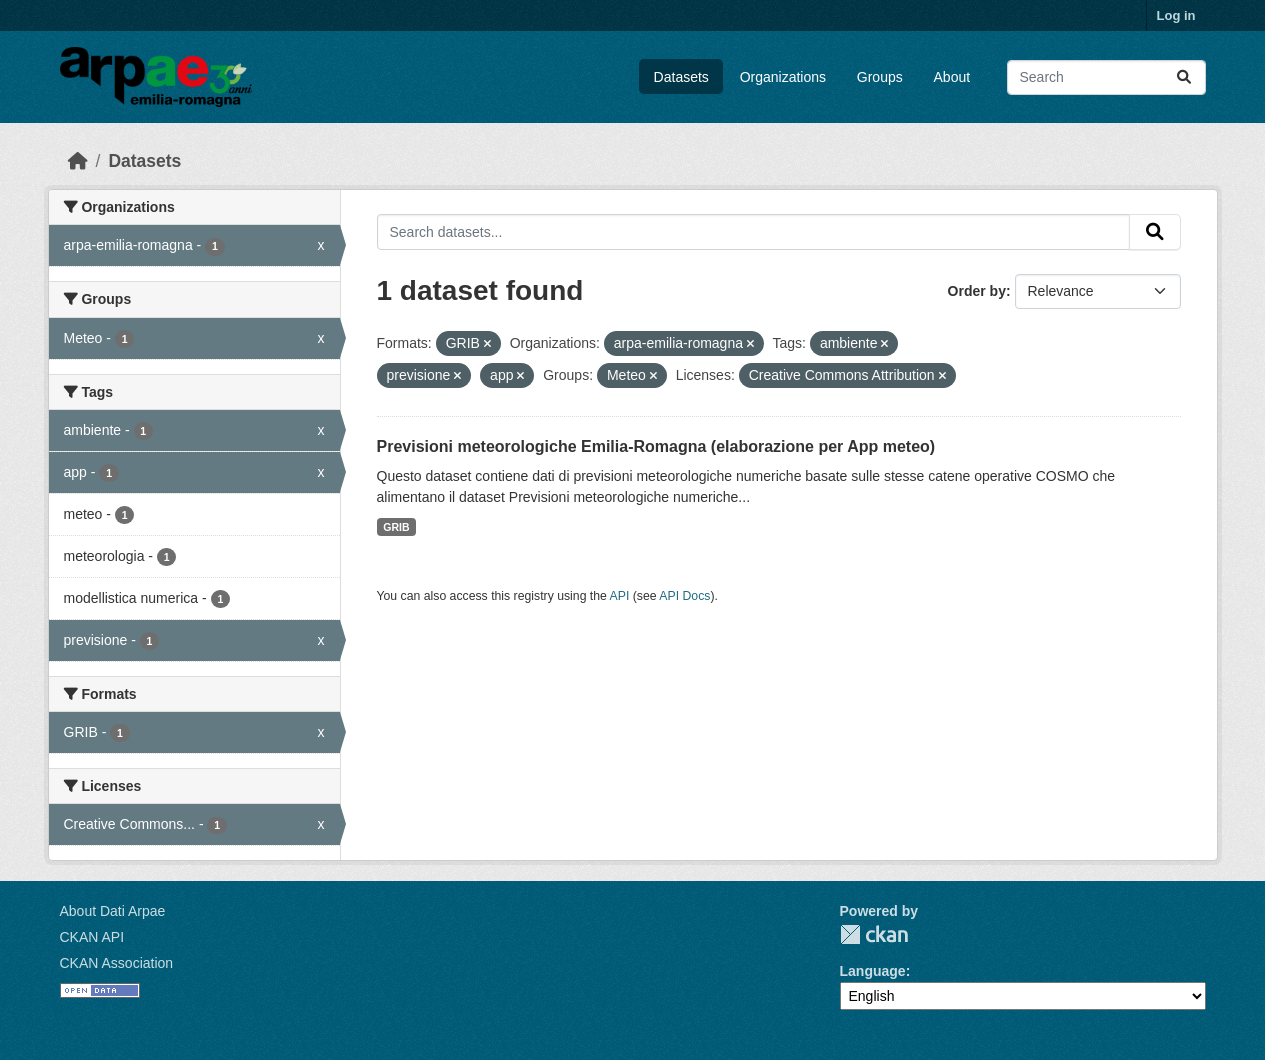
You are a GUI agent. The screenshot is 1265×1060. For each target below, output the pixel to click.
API (620, 596)
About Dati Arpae (113, 911)
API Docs (684, 596)
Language (873, 971)
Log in (1176, 15)
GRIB (396, 527)
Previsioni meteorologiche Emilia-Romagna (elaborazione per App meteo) (656, 446)
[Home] (78, 161)
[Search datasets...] (1106, 77)
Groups (880, 77)
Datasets (681, 77)
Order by (977, 291)
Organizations (783, 77)
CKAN (874, 934)
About (952, 77)
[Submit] (1184, 77)
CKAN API (92, 937)
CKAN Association (117, 963)
